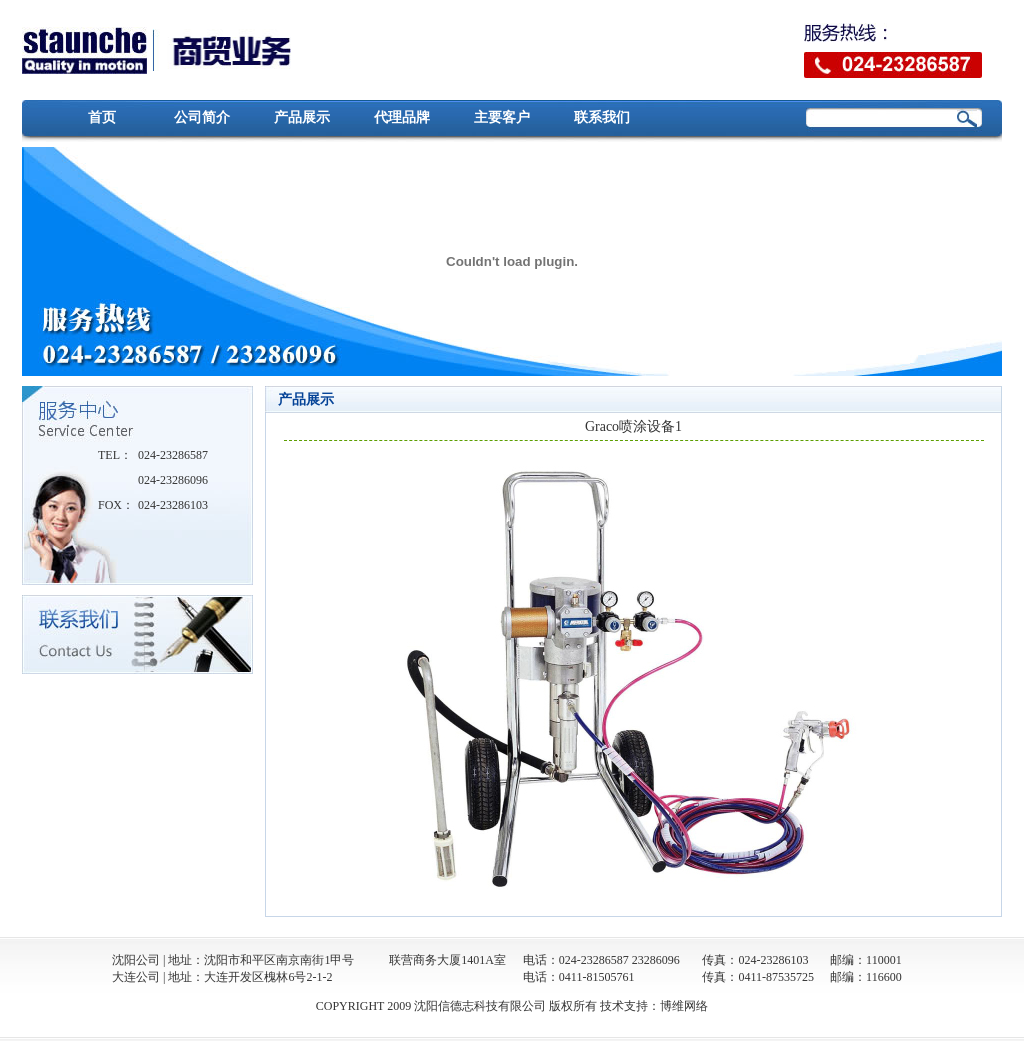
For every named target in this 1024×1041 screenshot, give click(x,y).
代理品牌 (402, 117)
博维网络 (684, 1006)
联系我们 (602, 117)
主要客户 (502, 117)
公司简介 (202, 117)
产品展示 (302, 117)
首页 (102, 117)
